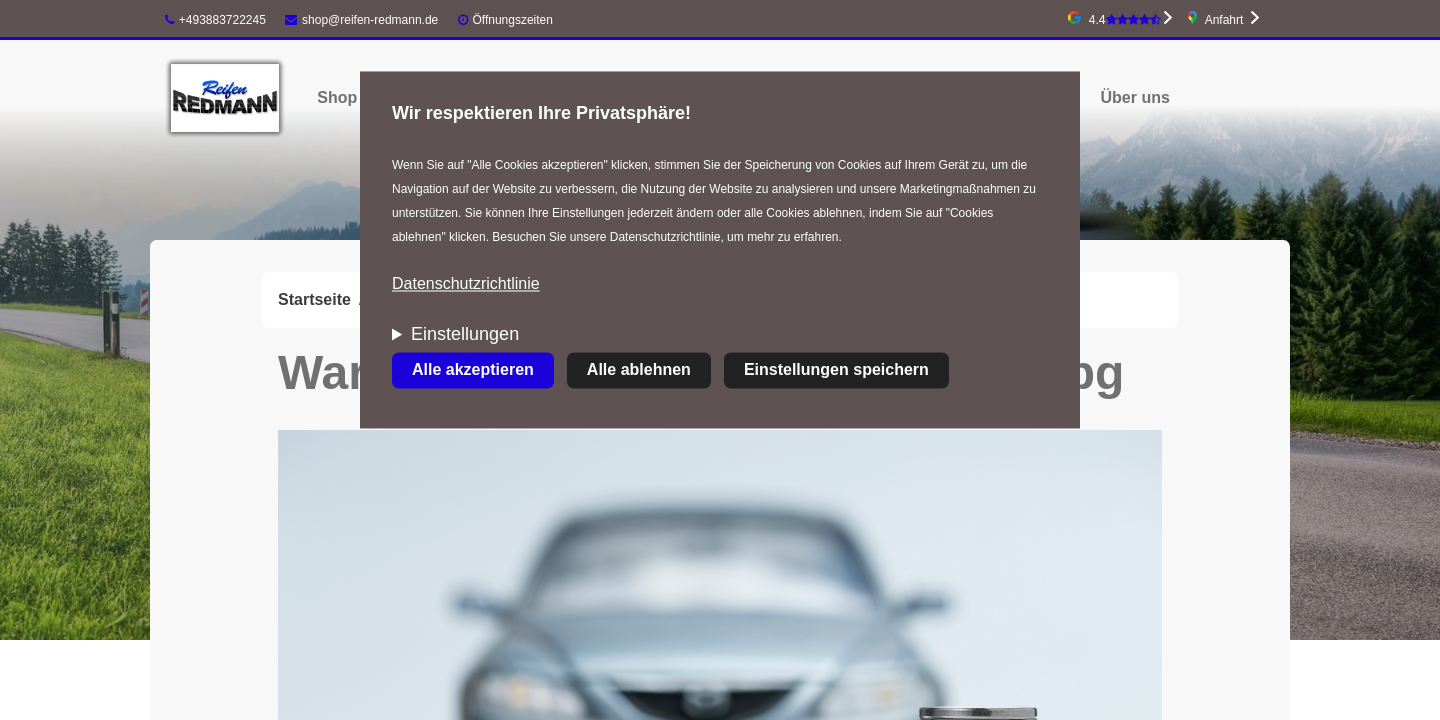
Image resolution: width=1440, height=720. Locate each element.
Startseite (314, 299)
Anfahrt (1224, 20)
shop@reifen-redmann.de (361, 20)
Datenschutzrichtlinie (466, 284)
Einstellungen (465, 335)
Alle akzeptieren (473, 370)
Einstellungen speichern (836, 370)
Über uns (1135, 97)
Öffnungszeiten (512, 20)
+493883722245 (215, 20)
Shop (337, 97)
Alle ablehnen (639, 370)
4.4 (1125, 20)
